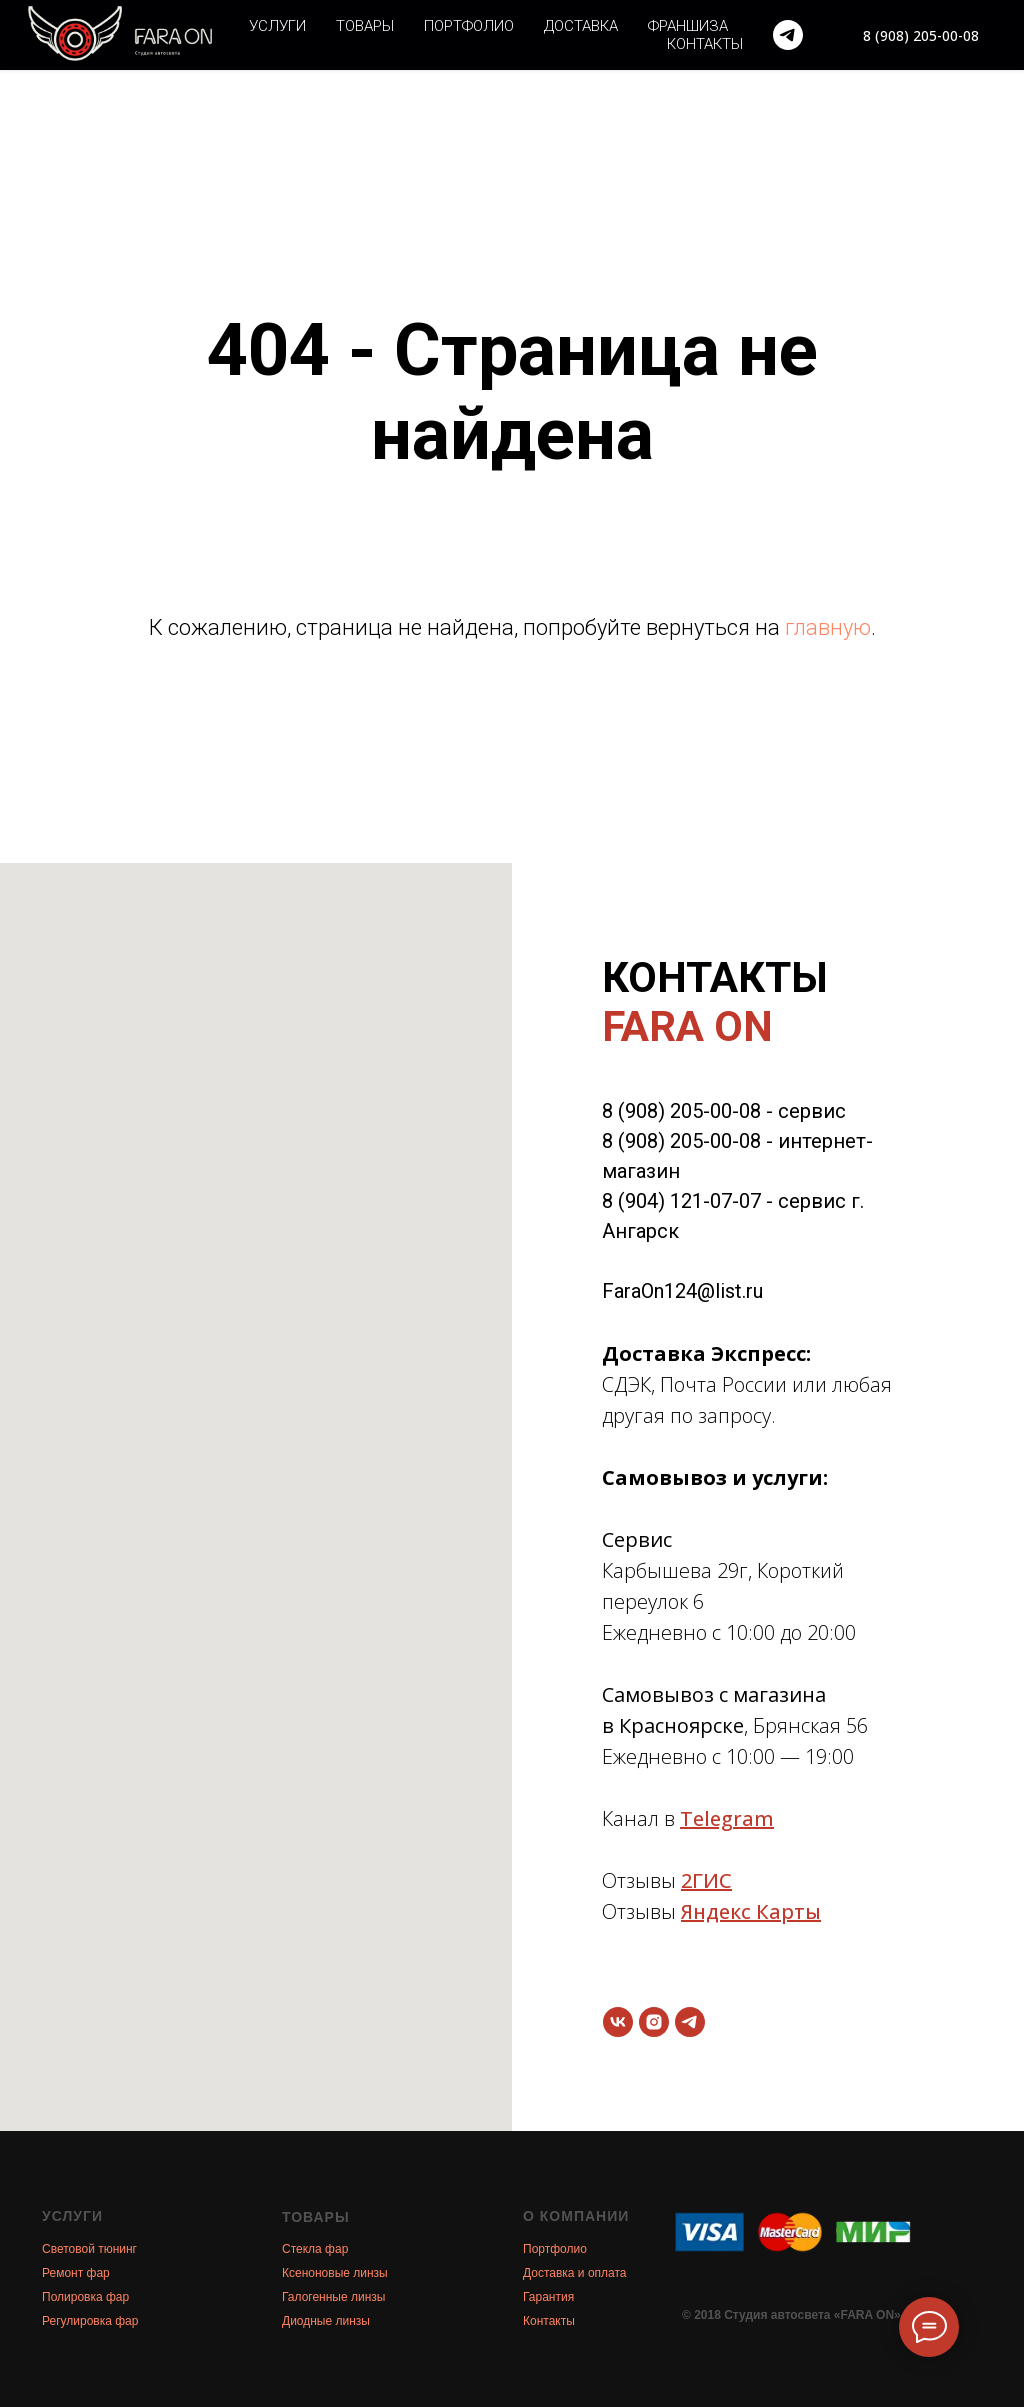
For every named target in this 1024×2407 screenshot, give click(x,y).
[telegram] (788, 35)
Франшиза (688, 26)
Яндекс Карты (751, 1911)
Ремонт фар (76, 2273)
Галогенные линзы (333, 2297)
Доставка (581, 26)
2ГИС (706, 1880)
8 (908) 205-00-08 (681, 1111)
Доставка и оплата (575, 2273)
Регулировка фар (90, 2321)
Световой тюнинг (89, 2249)
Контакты (705, 44)
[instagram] (654, 2022)
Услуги (277, 26)
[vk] (618, 2022)
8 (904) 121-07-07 (681, 1201)
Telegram (727, 1818)
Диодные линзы (326, 2321)
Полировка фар (85, 2297)
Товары (365, 26)
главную (828, 627)
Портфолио (469, 26)
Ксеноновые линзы (335, 2273)
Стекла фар (315, 2249)
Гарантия (548, 2297)
